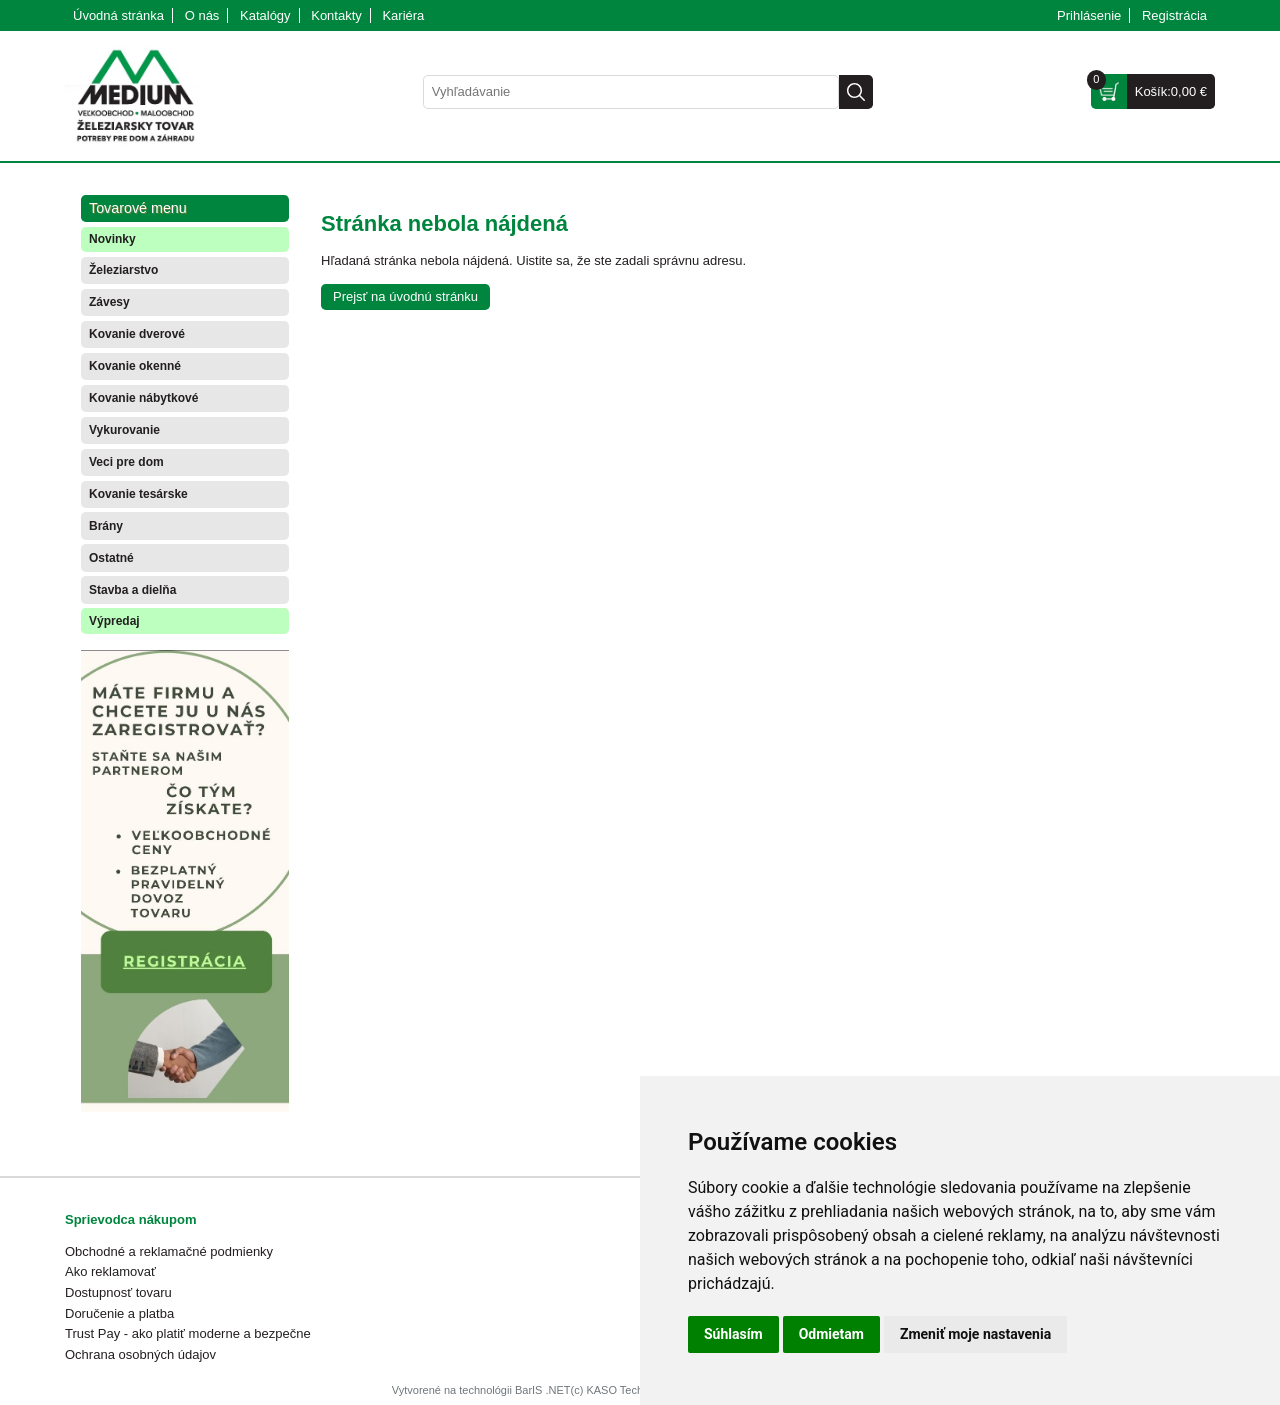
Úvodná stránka (118, 15)
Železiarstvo (123, 270)
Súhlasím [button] (733, 1334)
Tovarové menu (138, 208)
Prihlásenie (1089, 15)
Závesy (109, 302)
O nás (202, 15)
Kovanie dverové (137, 334)
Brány (106, 526)
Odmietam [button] (831, 1334)
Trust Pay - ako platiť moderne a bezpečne (188, 1333)
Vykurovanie (124, 430)
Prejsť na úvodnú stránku (405, 296)
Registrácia (1174, 15)
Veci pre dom (126, 462)
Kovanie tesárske (138, 494)
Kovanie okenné (135, 366)
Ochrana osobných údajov (140, 1354)
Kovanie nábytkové (143, 398)
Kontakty (336, 15)
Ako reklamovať (110, 1271)
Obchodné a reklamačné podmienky (169, 1251)
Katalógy (265, 15)
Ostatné (111, 558)
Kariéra (403, 15)
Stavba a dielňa (132, 590)
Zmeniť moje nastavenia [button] (975, 1334)
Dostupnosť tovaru (118, 1292)
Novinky (112, 239)
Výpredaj (114, 621)
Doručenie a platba (119, 1313)
